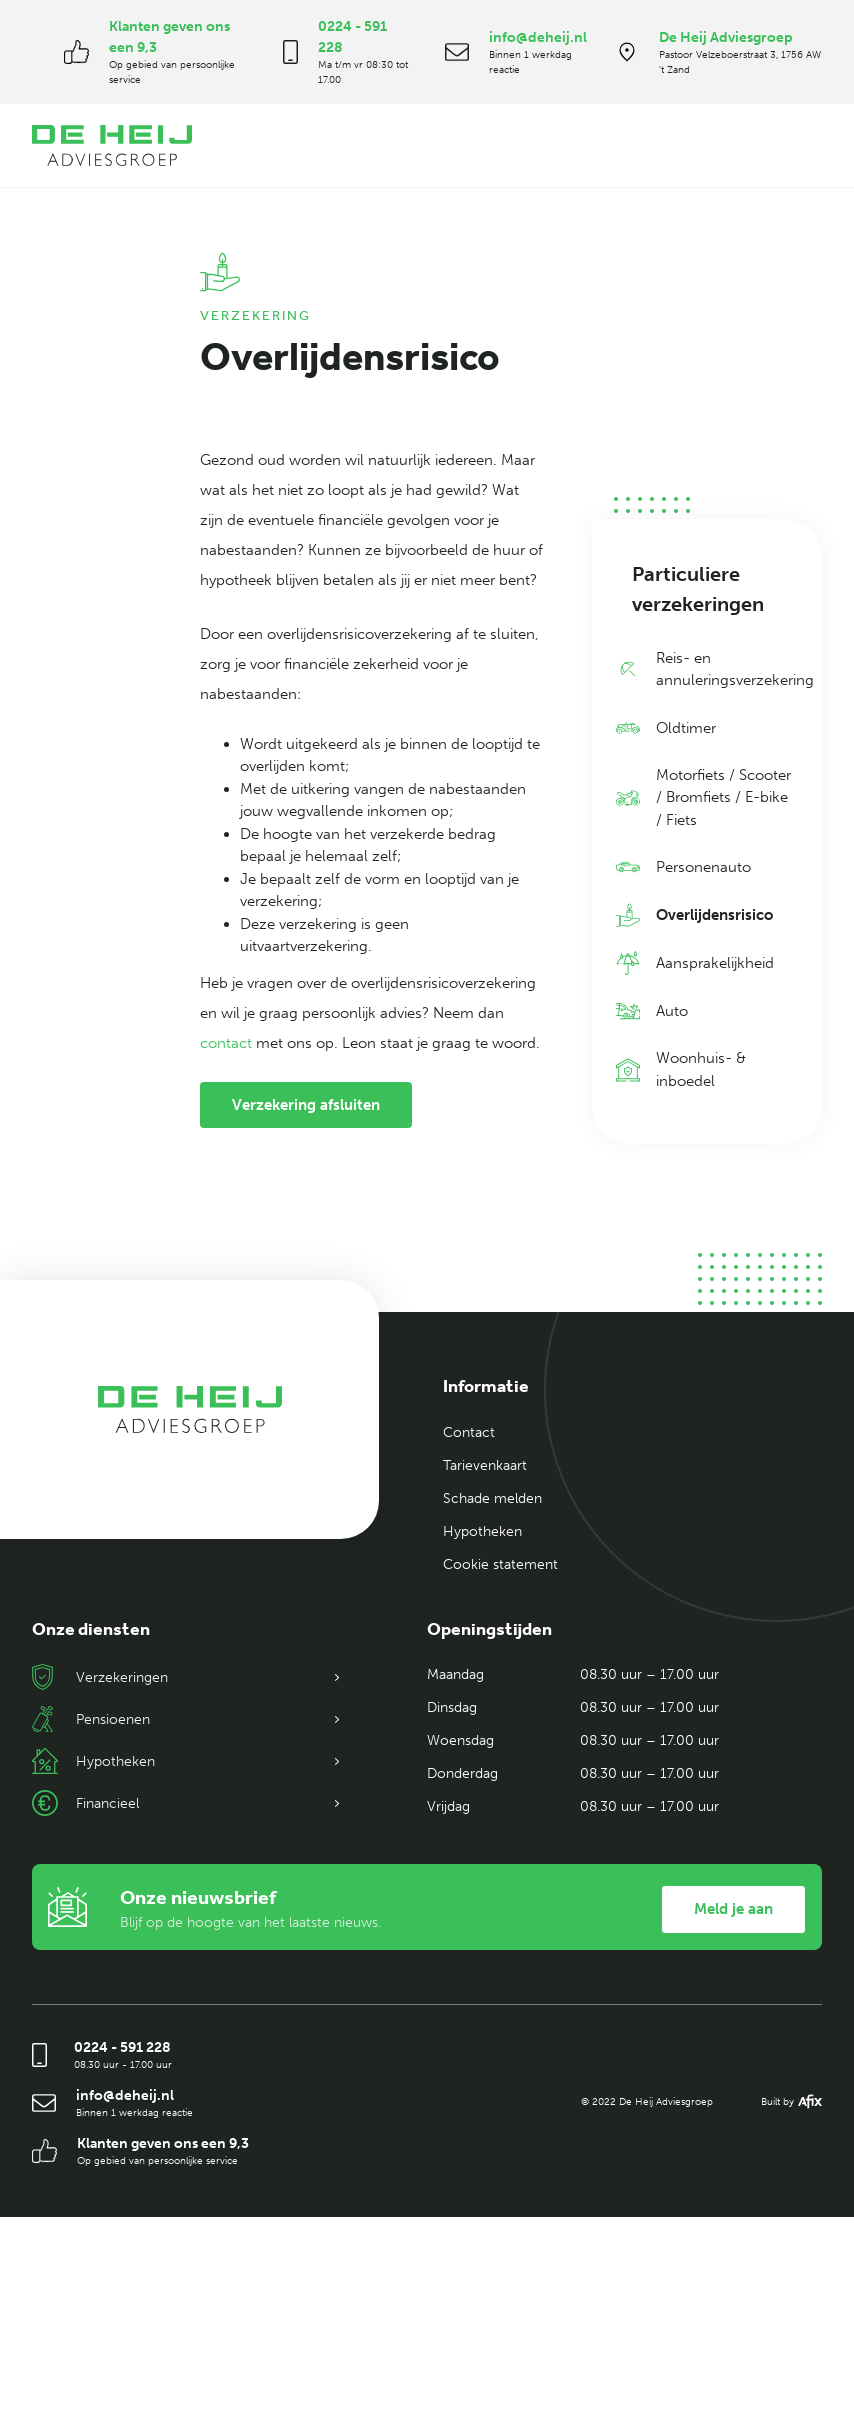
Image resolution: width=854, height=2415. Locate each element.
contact (226, 1043)
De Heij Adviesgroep (726, 37)
